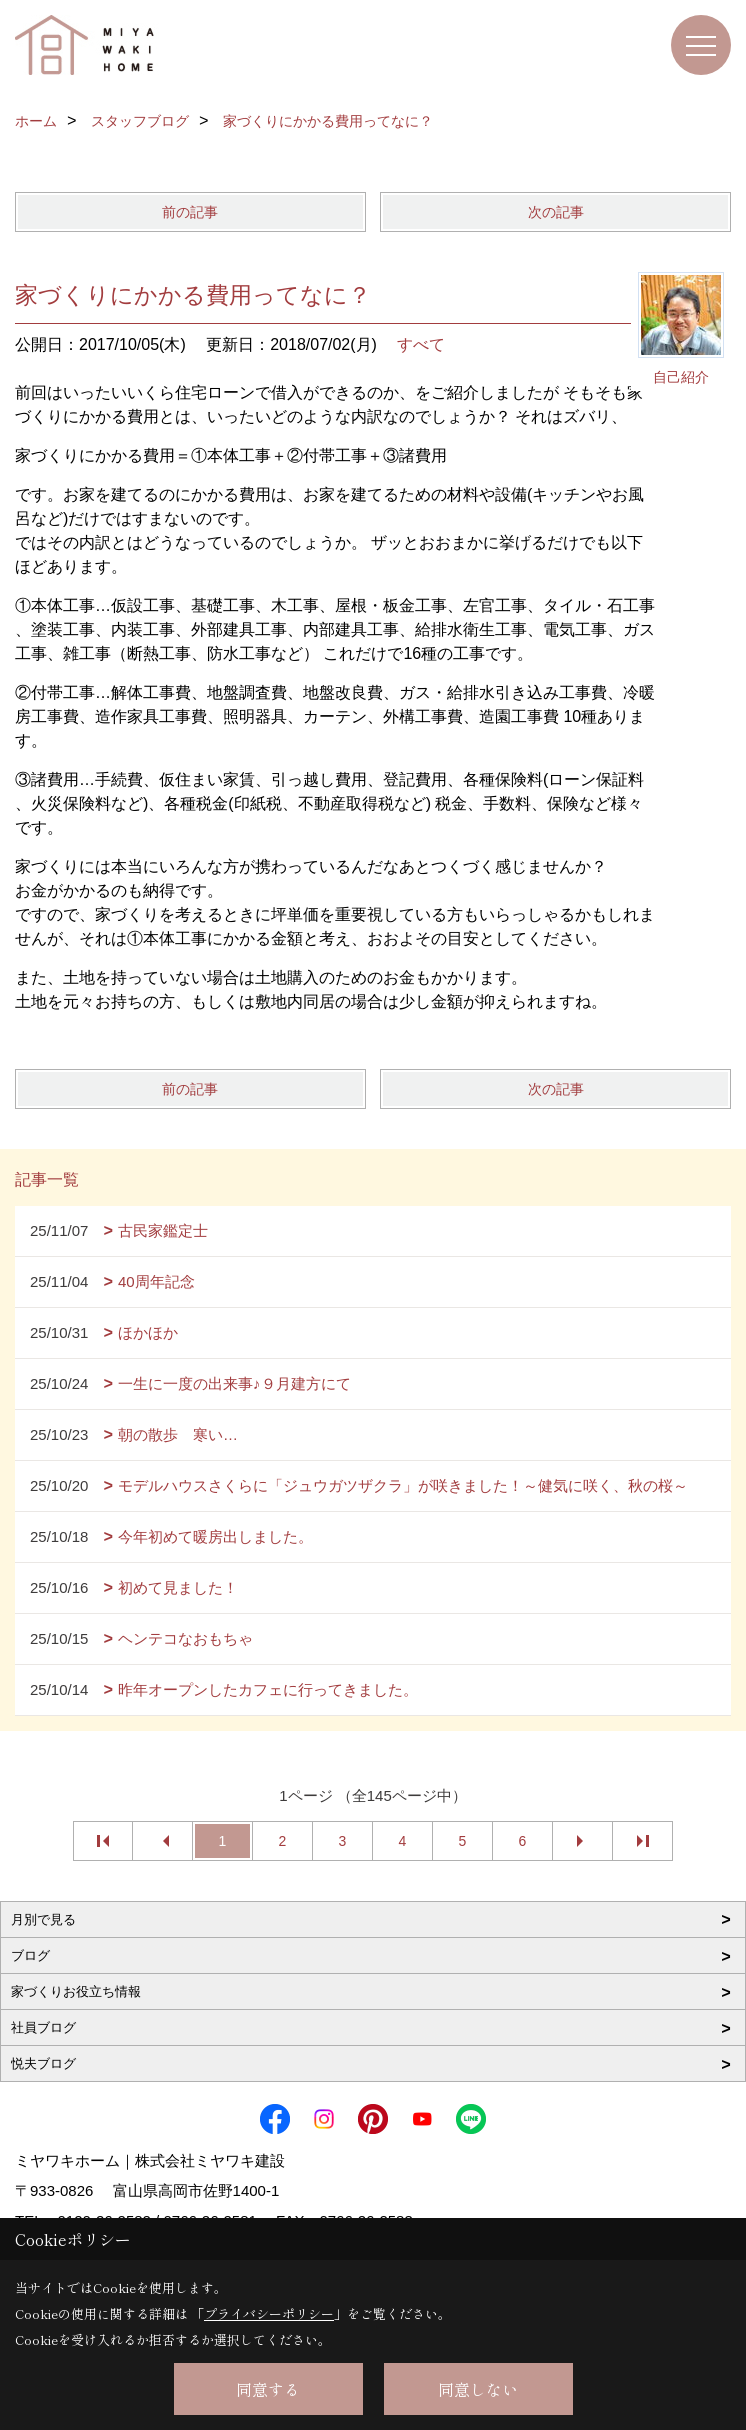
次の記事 (556, 212)
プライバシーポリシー (269, 2313)
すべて (421, 344)
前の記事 (190, 212)
